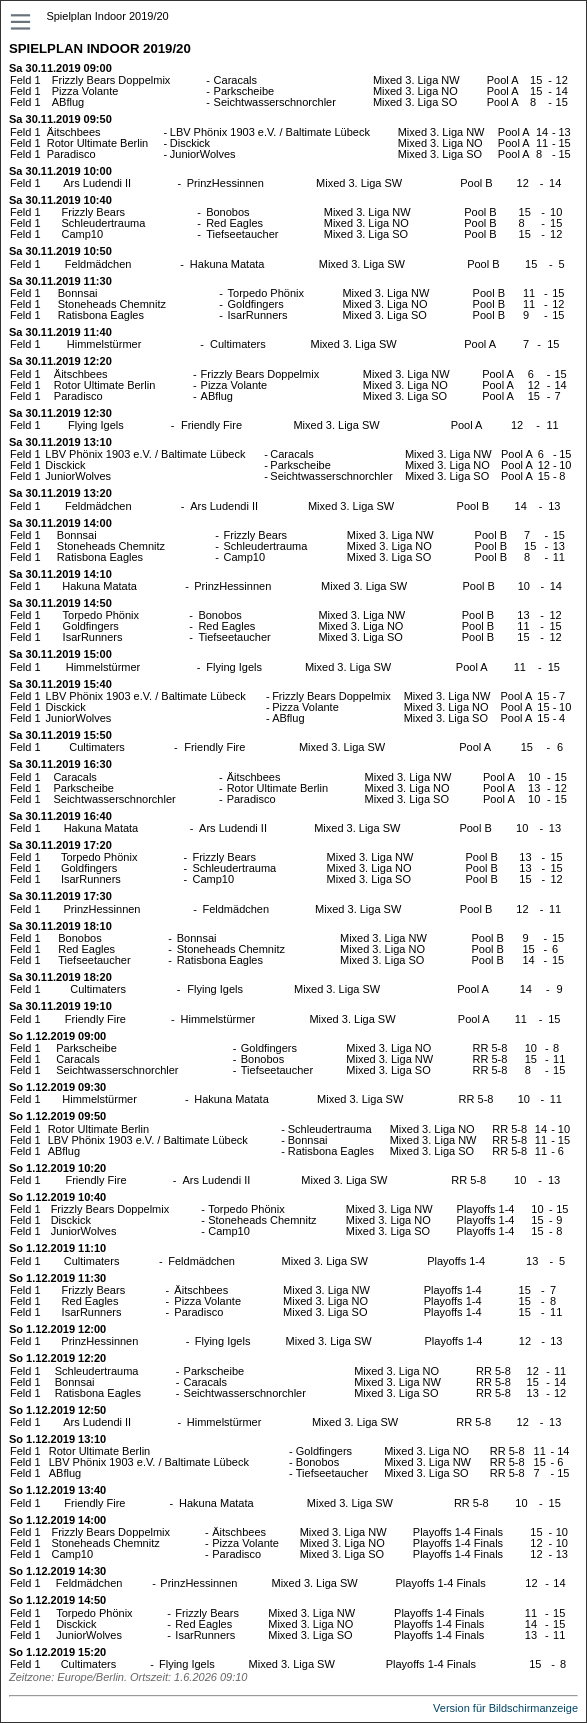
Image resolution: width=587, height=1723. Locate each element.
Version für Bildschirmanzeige (505, 1708)
